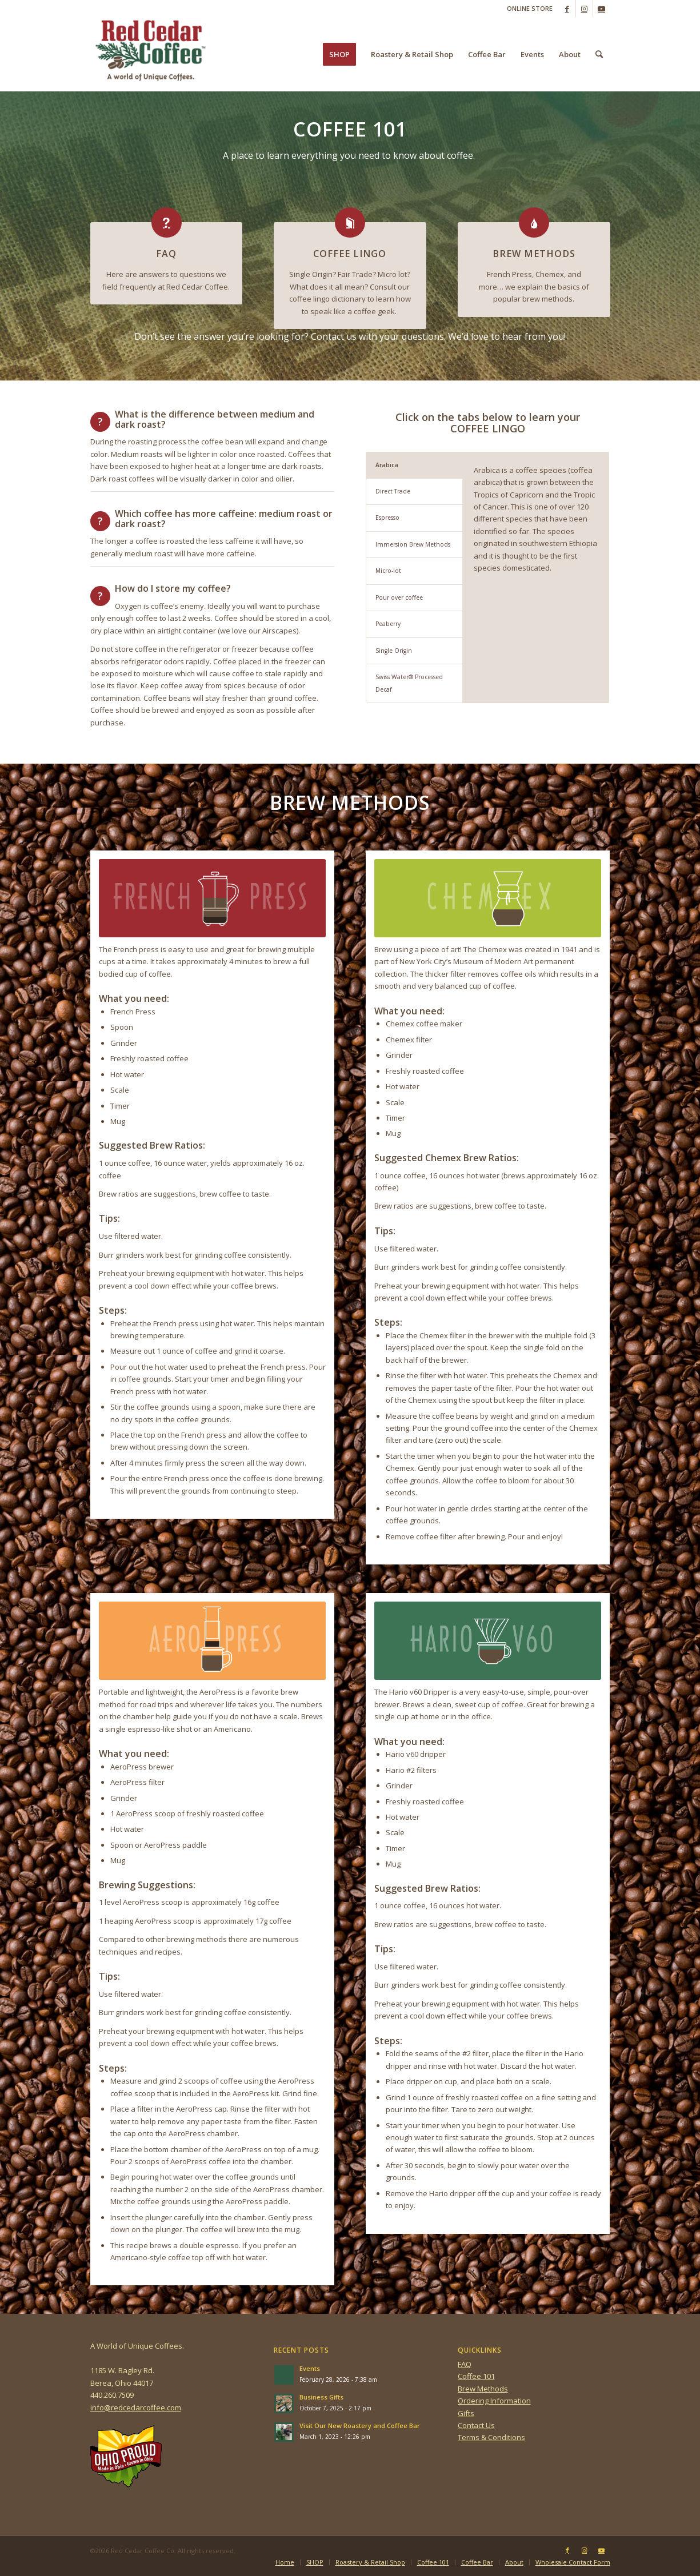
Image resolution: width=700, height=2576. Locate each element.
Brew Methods (483, 2389)
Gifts (466, 2413)
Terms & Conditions (491, 2437)
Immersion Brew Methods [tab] (412, 544)
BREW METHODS (534, 253)
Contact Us (476, 2425)
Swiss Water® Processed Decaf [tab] (409, 683)
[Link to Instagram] (584, 8)
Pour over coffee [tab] (399, 597)
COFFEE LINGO (349, 253)
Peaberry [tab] (388, 624)
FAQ (166, 253)
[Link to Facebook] (567, 8)
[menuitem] (527, 8)
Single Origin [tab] (393, 651)
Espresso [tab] (387, 517)
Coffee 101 (476, 2376)
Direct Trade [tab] (392, 491)
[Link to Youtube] (601, 8)
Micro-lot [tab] (388, 571)
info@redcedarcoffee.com (135, 2407)
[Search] (599, 54)
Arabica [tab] (386, 465)
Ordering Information (494, 2401)
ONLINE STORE (530, 8)
